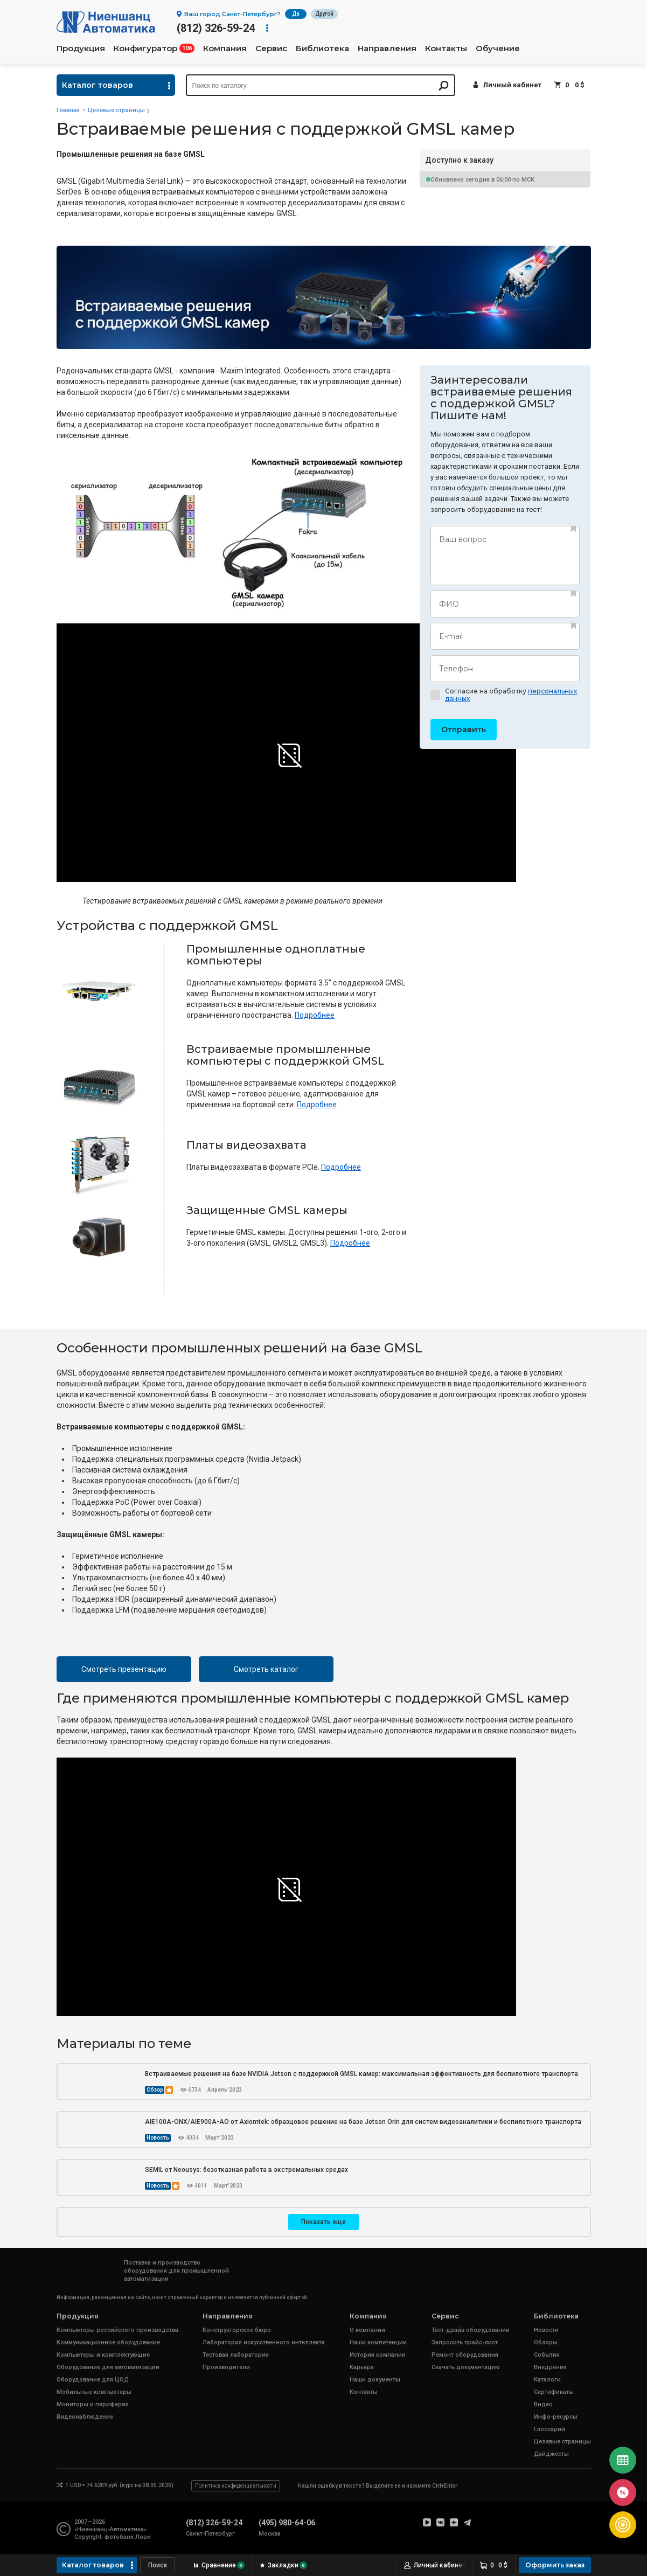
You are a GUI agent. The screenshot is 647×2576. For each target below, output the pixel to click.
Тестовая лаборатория (236, 2354)
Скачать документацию (466, 2367)
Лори (143, 2536)
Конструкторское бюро (237, 2330)
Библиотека (322, 48)
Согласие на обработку (503, 695)
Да (296, 14)
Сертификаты (554, 2392)
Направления (387, 48)
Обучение (498, 48)
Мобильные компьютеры (94, 2392)
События (547, 2354)
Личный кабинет (512, 85)
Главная (68, 110)
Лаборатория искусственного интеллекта (264, 2342)
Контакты (446, 48)
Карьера (362, 2367)
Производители (226, 2367)
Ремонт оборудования (465, 2354)
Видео (543, 2404)
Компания (225, 48)
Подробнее (315, 1015)
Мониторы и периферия (93, 2404)
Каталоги (547, 2379)
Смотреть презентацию (123, 1669)
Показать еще (323, 2222)
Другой (324, 14)
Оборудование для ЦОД (93, 2379)
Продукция (81, 48)
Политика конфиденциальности (235, 2486)
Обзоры (546, 2342)
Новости (546, 2330)
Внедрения (550, 2367)
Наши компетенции (378, 2342)
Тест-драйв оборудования (470, 2330)
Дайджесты (551, 2453)
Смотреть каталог (266, 1669)
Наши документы (375, 2379)
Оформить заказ (555, 2565)
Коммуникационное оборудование (108, 2342)
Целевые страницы (116, 110)
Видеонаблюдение (85, 2416)
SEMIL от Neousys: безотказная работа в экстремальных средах (246, 2170)
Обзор (155, 2090)
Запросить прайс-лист (465, 2342)
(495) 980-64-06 (287, 2522)
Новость (158, 2138)
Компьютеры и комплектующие (103, 2354)
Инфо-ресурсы (556, 2416)
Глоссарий (549, 2429)
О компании (367, 2330)
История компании (378, 2354)
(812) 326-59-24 (216, 28)
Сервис (271, 48)
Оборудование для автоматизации (108, 2367)
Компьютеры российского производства (117, 2330)
